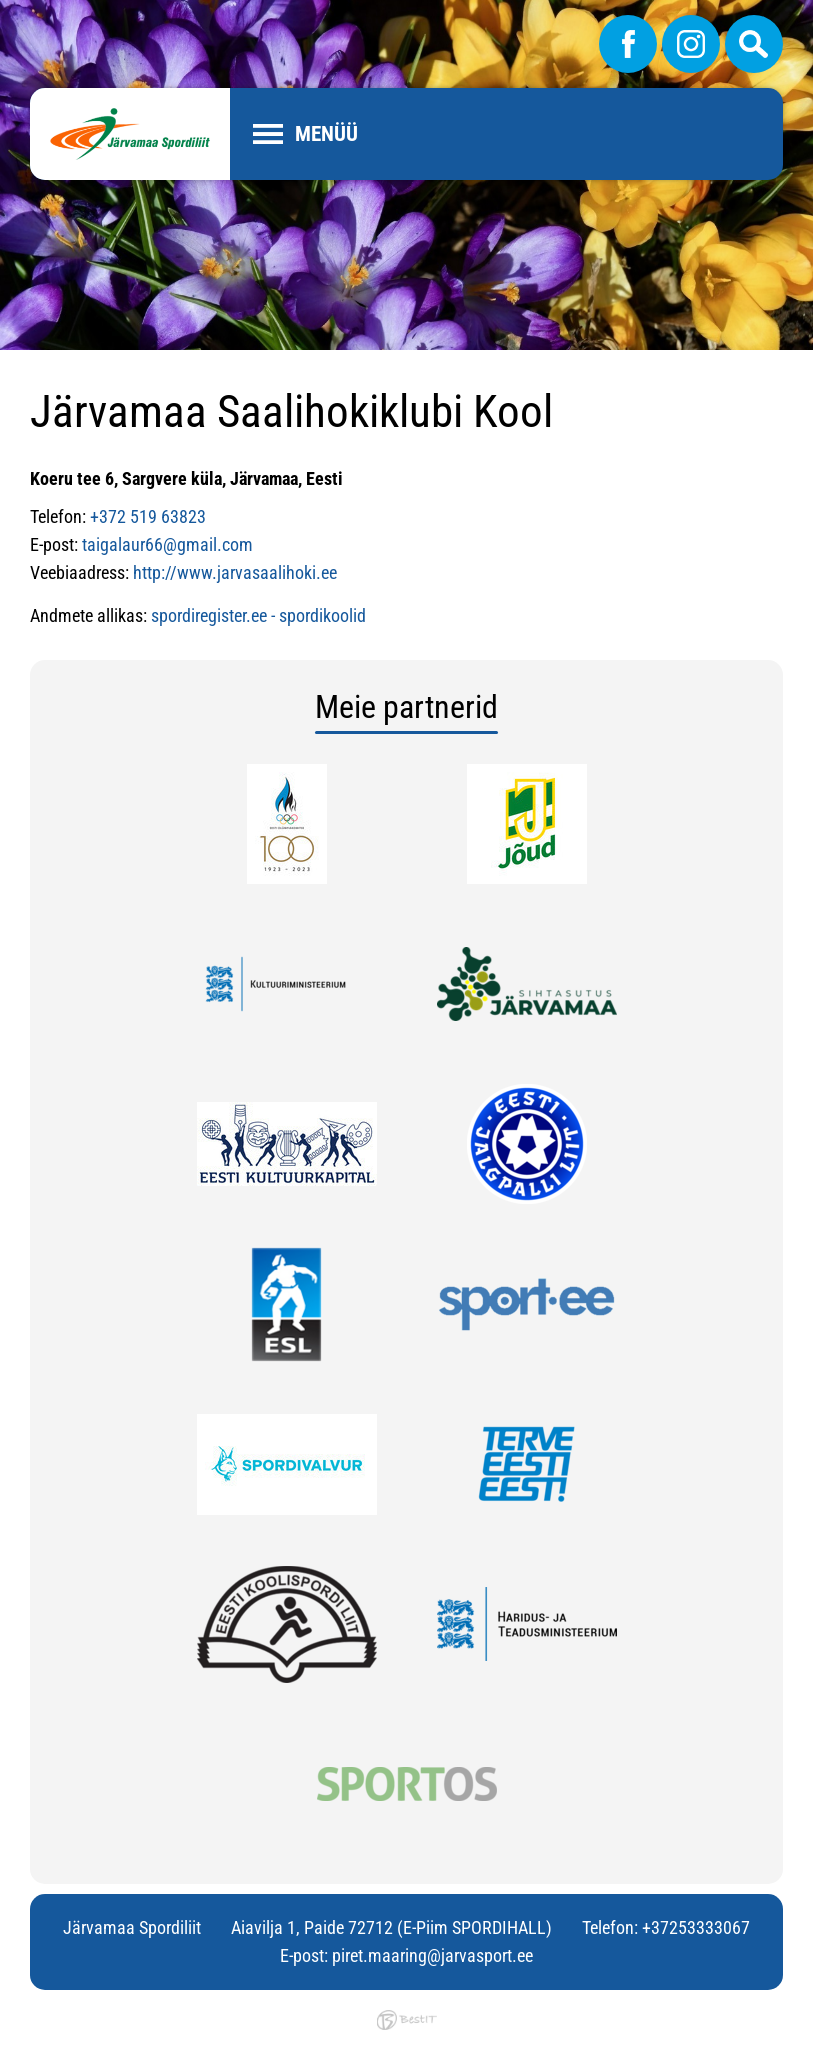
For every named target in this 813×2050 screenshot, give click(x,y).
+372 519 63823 (148, 516)
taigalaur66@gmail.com (167, 544)
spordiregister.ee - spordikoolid (258, 615)
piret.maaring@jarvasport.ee (432, 1955)
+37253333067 (696, 1927)
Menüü (326, 134)
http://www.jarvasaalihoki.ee (235, 572)
